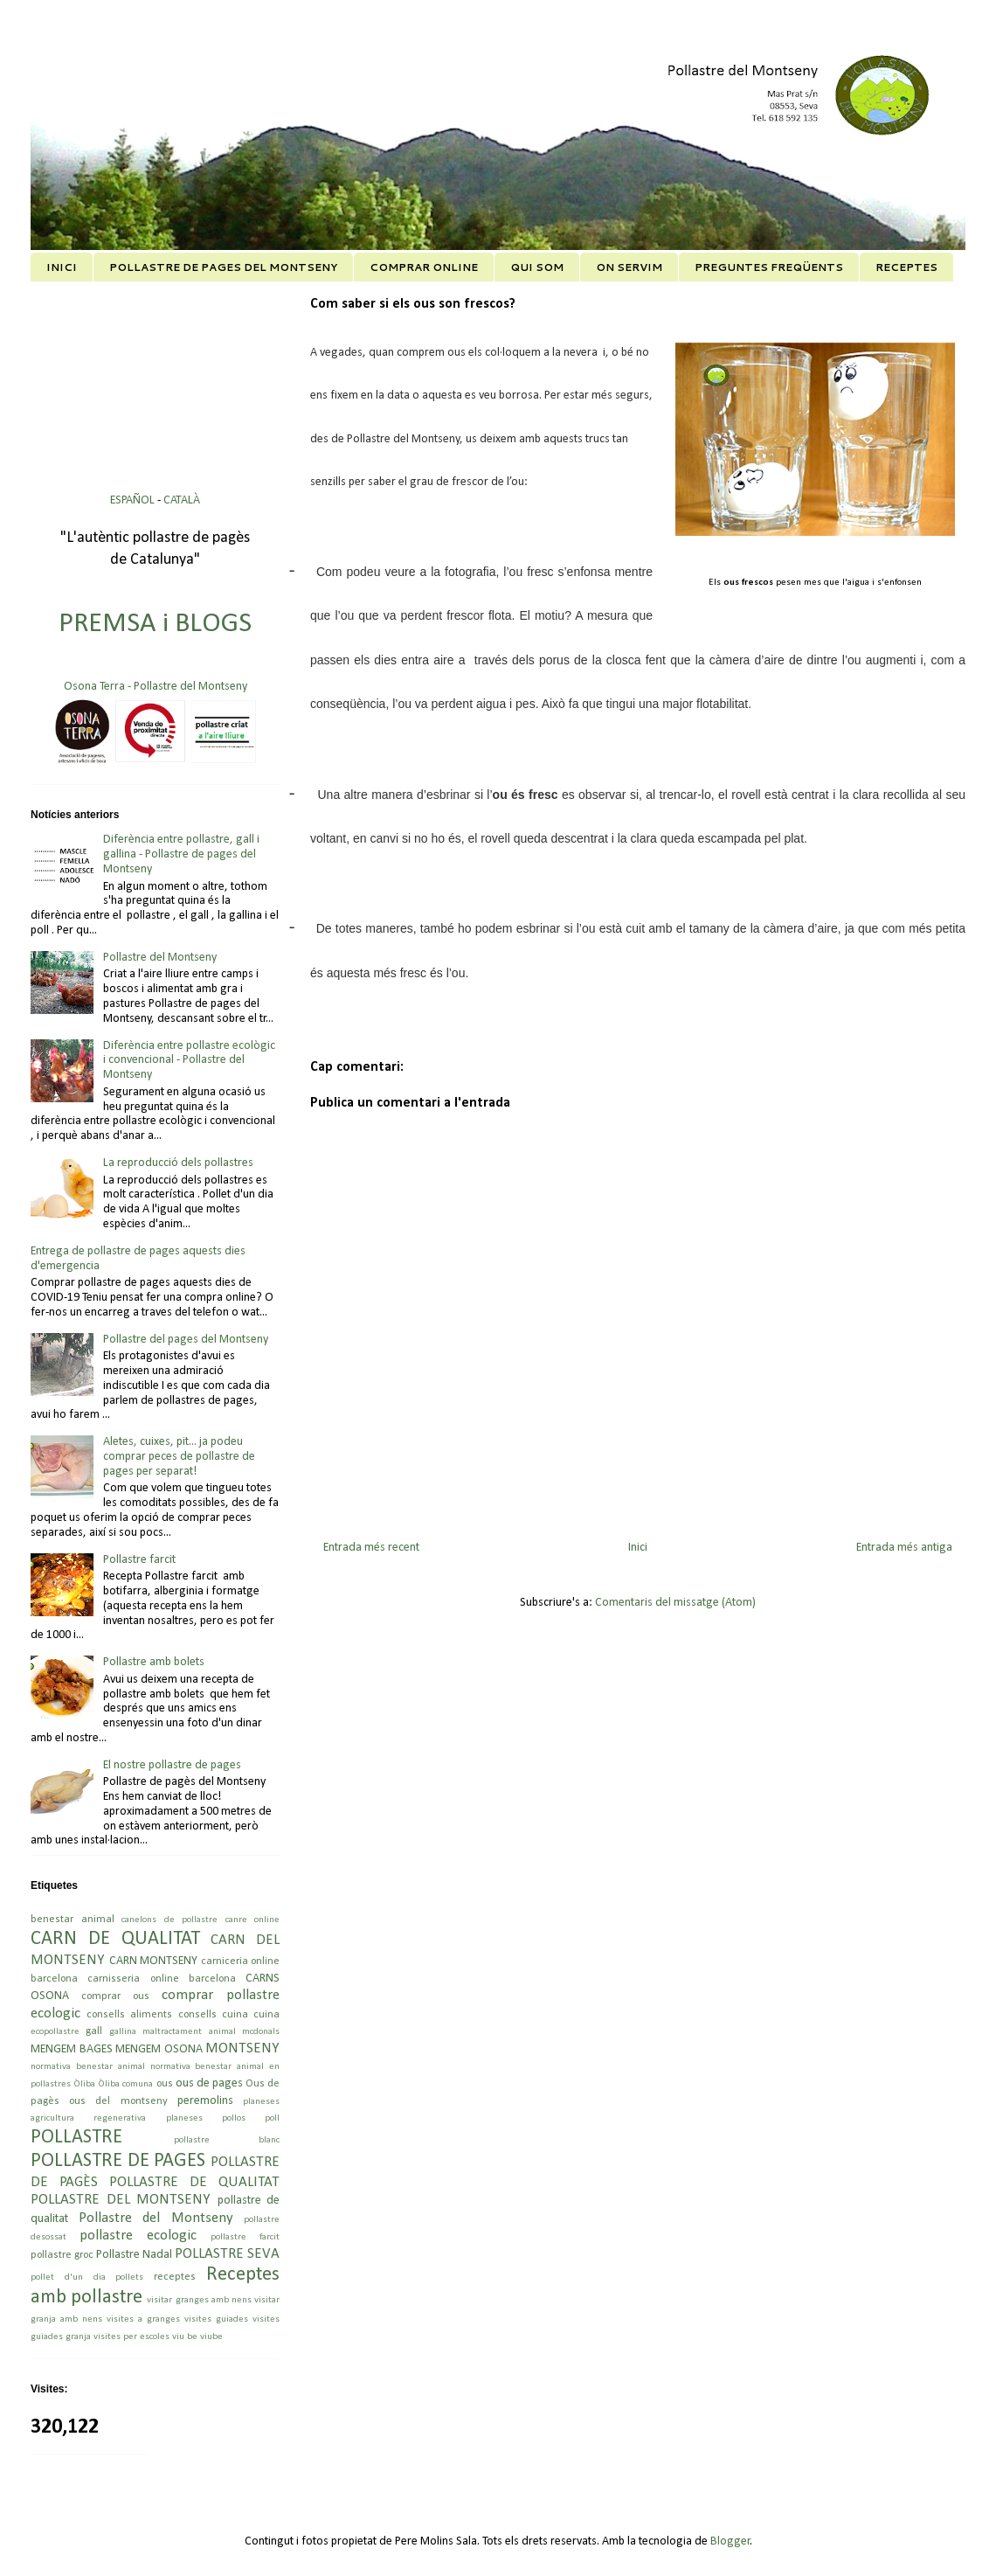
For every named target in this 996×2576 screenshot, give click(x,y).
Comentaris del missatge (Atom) (675, 1602)
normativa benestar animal (88, 2067)
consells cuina (213, 2015)
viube (211, 2337)
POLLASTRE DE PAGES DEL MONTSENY (223, 267)
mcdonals (261, 2032)
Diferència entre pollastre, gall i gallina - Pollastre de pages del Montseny (181, 854)
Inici (637, 1547)
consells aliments (129, 2015)
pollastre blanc (227, 2140)
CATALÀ (181, 500)
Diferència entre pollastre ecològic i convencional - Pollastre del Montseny (189, 1060)
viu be (184, 2337)
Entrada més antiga (904, 1547)
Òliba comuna (125, 2084)
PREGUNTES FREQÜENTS (769, 267)
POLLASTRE (76, 2138)
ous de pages (209, 2083)
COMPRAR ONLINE (424, 267)
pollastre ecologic (138, 2235)
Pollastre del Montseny (160, 957)
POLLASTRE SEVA (227, 2253)
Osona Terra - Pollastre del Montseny (155, 686)
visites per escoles (131, 2337)
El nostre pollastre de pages (172, 1765)
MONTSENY (242, 2048)
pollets (129, 2277)
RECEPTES (906, 267)
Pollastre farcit (139, 1559)
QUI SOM (537, 267)
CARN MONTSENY (153, 1961)
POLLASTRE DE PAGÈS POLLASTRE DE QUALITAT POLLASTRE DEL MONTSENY (155, 2181)
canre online (252, 1920)
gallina (122, 2032)
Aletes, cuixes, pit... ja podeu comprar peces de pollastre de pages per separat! (179, 1456)
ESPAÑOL (133, 500)
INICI (61, 267)
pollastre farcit (245, 2237)
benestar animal (72, 1919)
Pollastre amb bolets (153, 1662)
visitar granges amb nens (199, 2300)
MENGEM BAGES (72, 2049)
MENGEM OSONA (159, 2049)
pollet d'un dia (68, 2277)
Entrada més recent (371, 1547)
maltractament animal (188, 2032)
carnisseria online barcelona (161, 1979)
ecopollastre (55, 2032)
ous (164, 2084)
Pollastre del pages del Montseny (185, 1339)
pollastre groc (62, 2255)
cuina (266, 2015)
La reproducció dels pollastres (178, 1163)
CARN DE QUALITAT (115, 1939)
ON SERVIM (629, 267)
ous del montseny (118, 2101)
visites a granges (143, 2319)
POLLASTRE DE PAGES (118, 2161)
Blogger (730, 2541)
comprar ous (115, 1996)
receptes (175, 2277)
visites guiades (216, 2319)
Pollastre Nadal (134, 2254)
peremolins (205, 2100)
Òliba (84, 2084)
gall (94, 2031)
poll (272, 2118)
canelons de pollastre (169, 1920)
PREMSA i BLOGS (155, 624)
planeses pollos (206, 2118)
